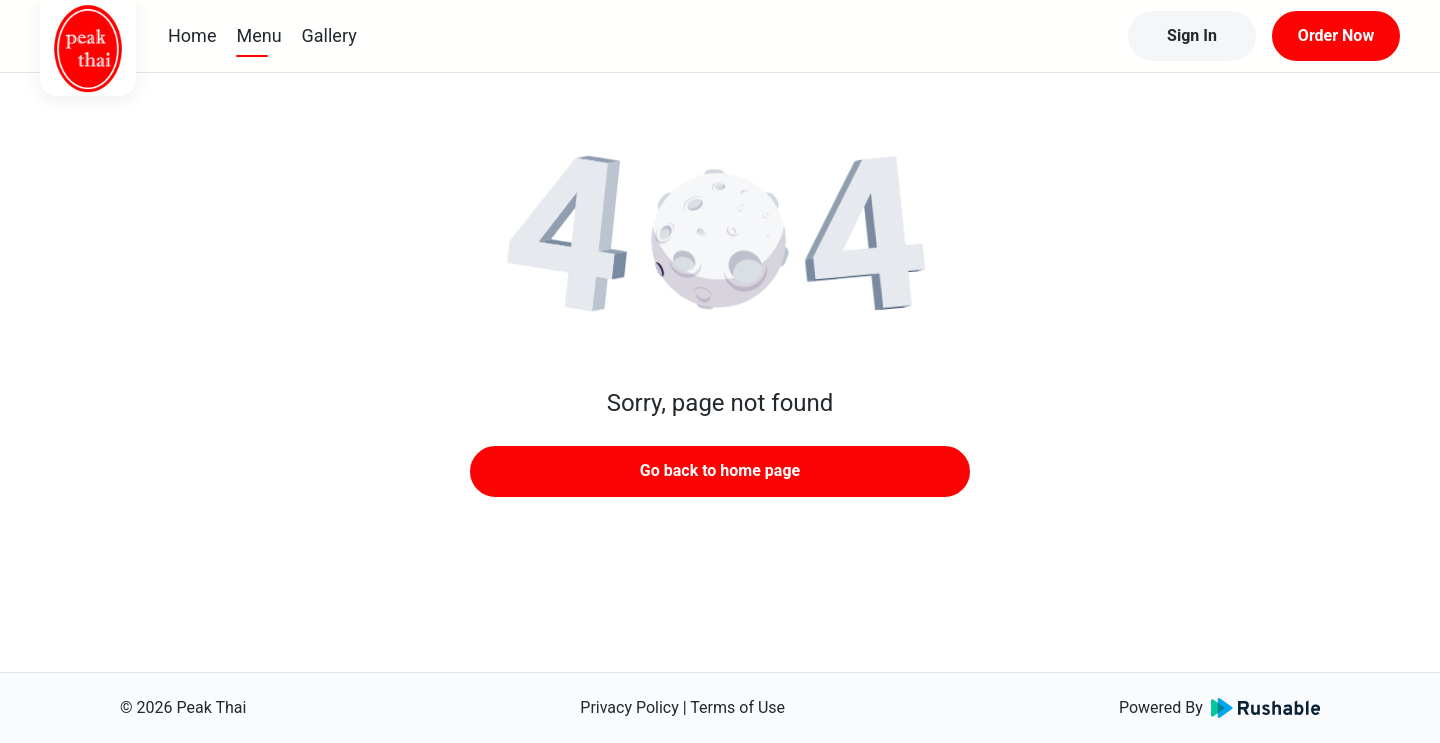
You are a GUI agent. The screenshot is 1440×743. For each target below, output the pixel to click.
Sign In (1192, 35)
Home (192, 35)
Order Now (1336, 35)
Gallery (329, 35)
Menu (258, 35)
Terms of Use (737, 707)
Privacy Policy (629, 707)
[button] (720, 240)
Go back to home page (720, 470)
